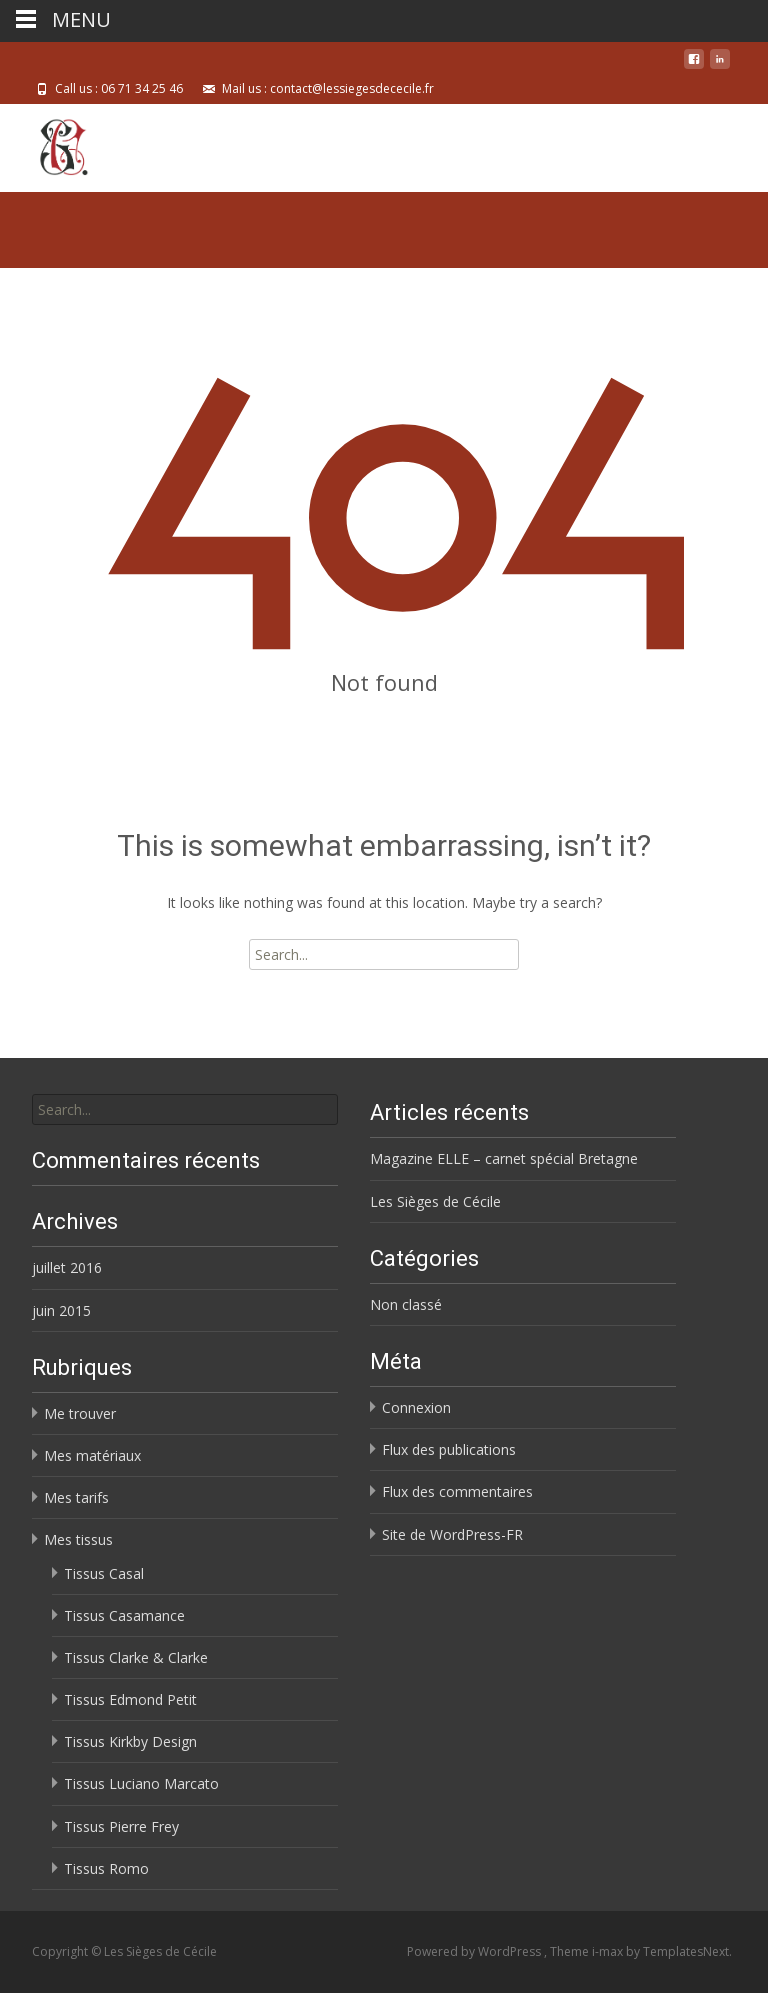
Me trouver (80, 1413)
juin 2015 (61, 1310)
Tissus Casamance (124, 1615)
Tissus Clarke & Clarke (136, 1657)
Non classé (406, 1304)
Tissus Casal (104, 1573)
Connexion (416, 1407)
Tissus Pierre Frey (121, 1826)
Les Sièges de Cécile (435, 1201)
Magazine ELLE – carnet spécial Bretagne (504, 1158)
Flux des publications (449, 1449)
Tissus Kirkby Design (130, 1741)
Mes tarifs (76, 1497)
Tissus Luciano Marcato (141, 1783)
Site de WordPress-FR (452, 1534)
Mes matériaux (92, 1455)
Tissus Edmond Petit (130, 1699)
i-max (609, 1951)
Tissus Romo (106, 1868)
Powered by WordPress (475, 1951)
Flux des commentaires (457, 1491)
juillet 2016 (67, 1267)
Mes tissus (78, 1539)
